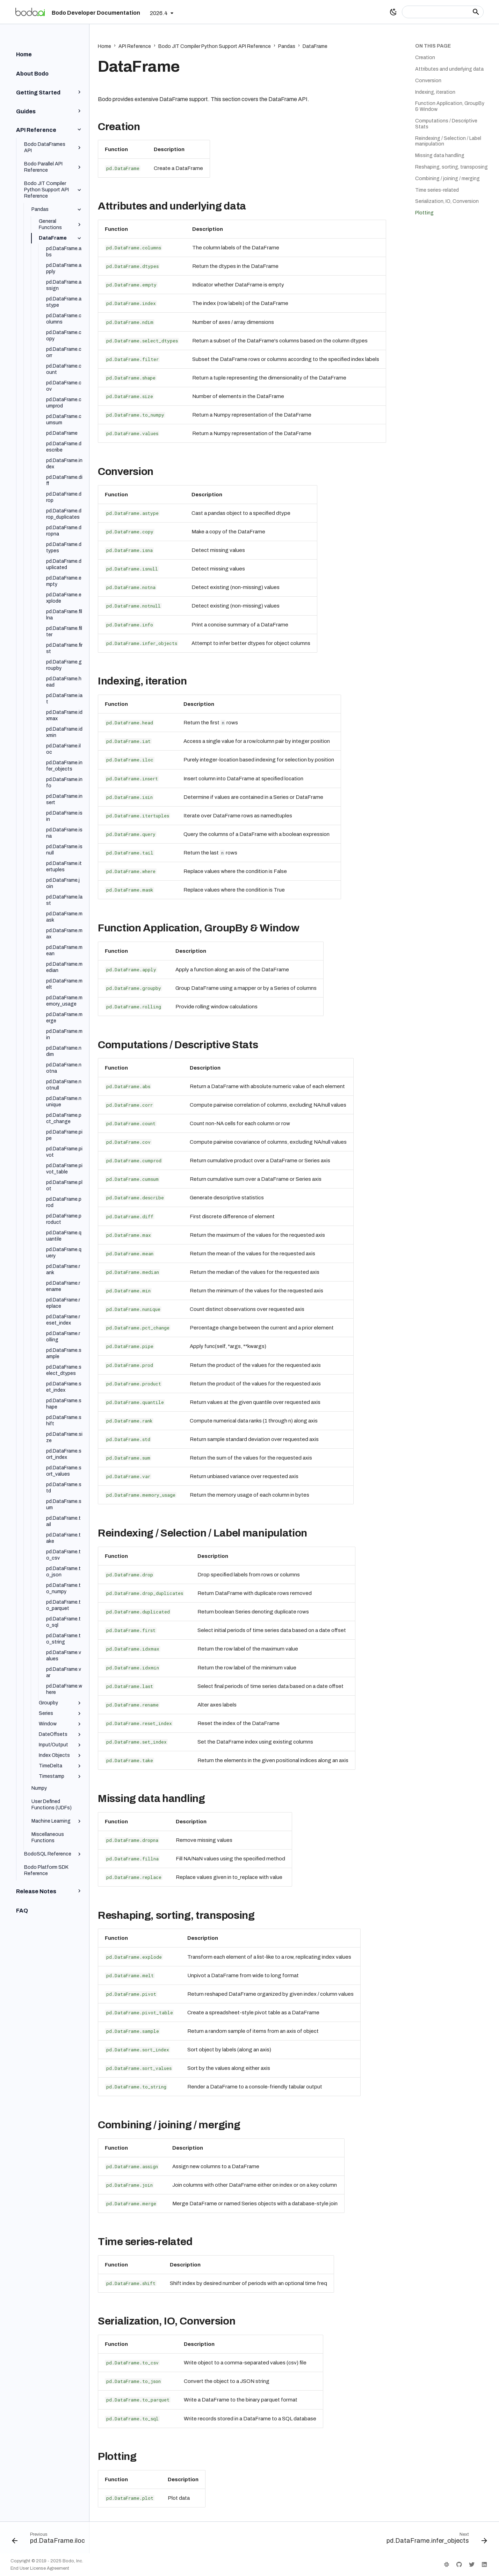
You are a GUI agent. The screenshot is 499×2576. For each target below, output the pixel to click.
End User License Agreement (39, 2568)
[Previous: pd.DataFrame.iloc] (50, 2539)
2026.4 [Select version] (159, 13)
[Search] (443, 12)
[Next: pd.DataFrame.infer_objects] (435, 2539)
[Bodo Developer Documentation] (30, 12)
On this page (433, 46)
